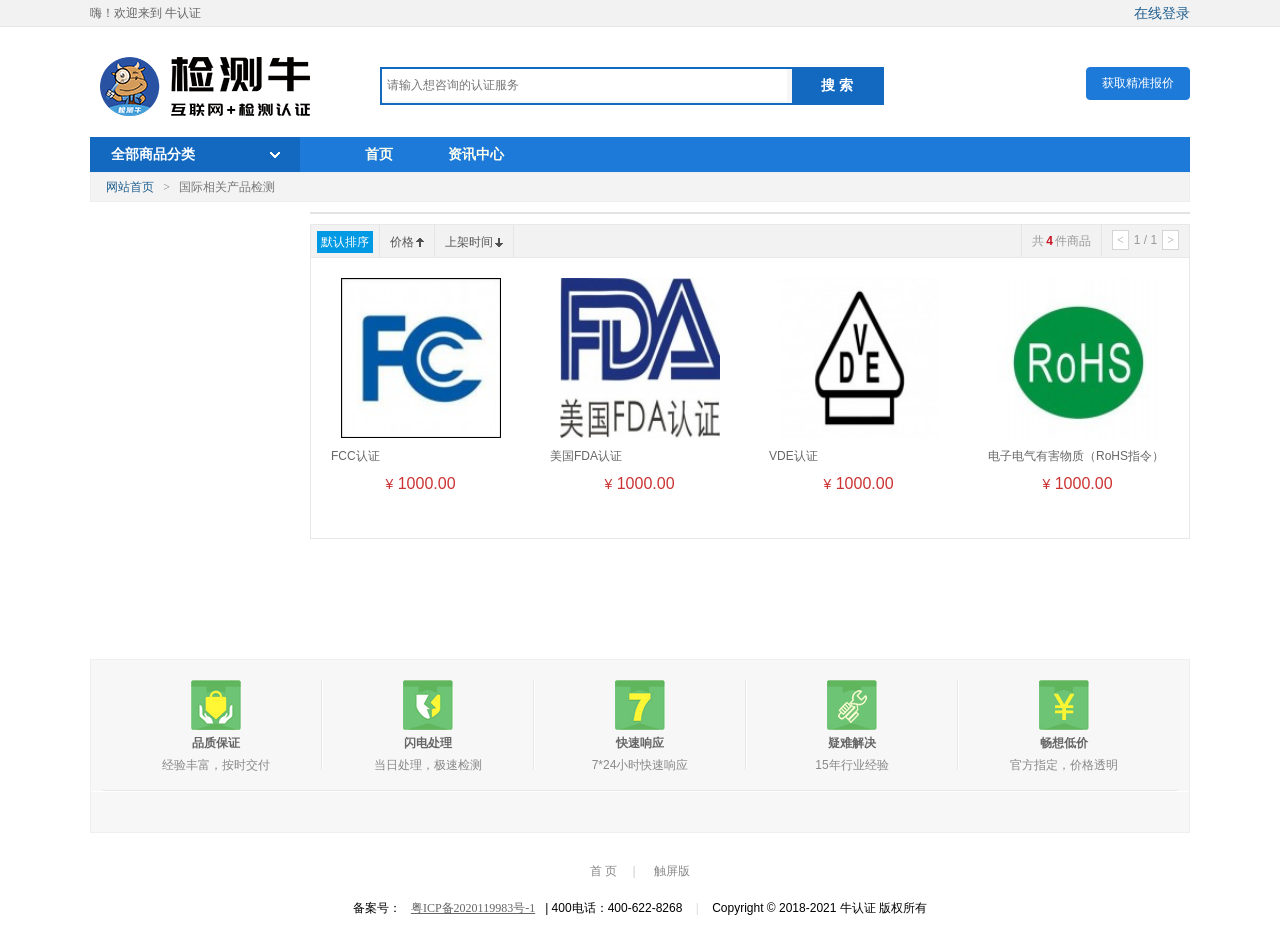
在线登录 (1162, 13)
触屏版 (672, 871)
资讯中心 (476, 154)
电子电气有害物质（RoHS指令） (1076, 456)
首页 (379, 154)
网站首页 (130, 187)
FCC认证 (355, 456)
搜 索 (837, 85)
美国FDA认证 (586, 456)
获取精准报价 (1138, 83)
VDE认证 (793, 456)
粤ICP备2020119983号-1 (473, 908)
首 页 (603, 871)
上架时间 (474, 242)
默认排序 (345, 242)
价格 (407, 242)
